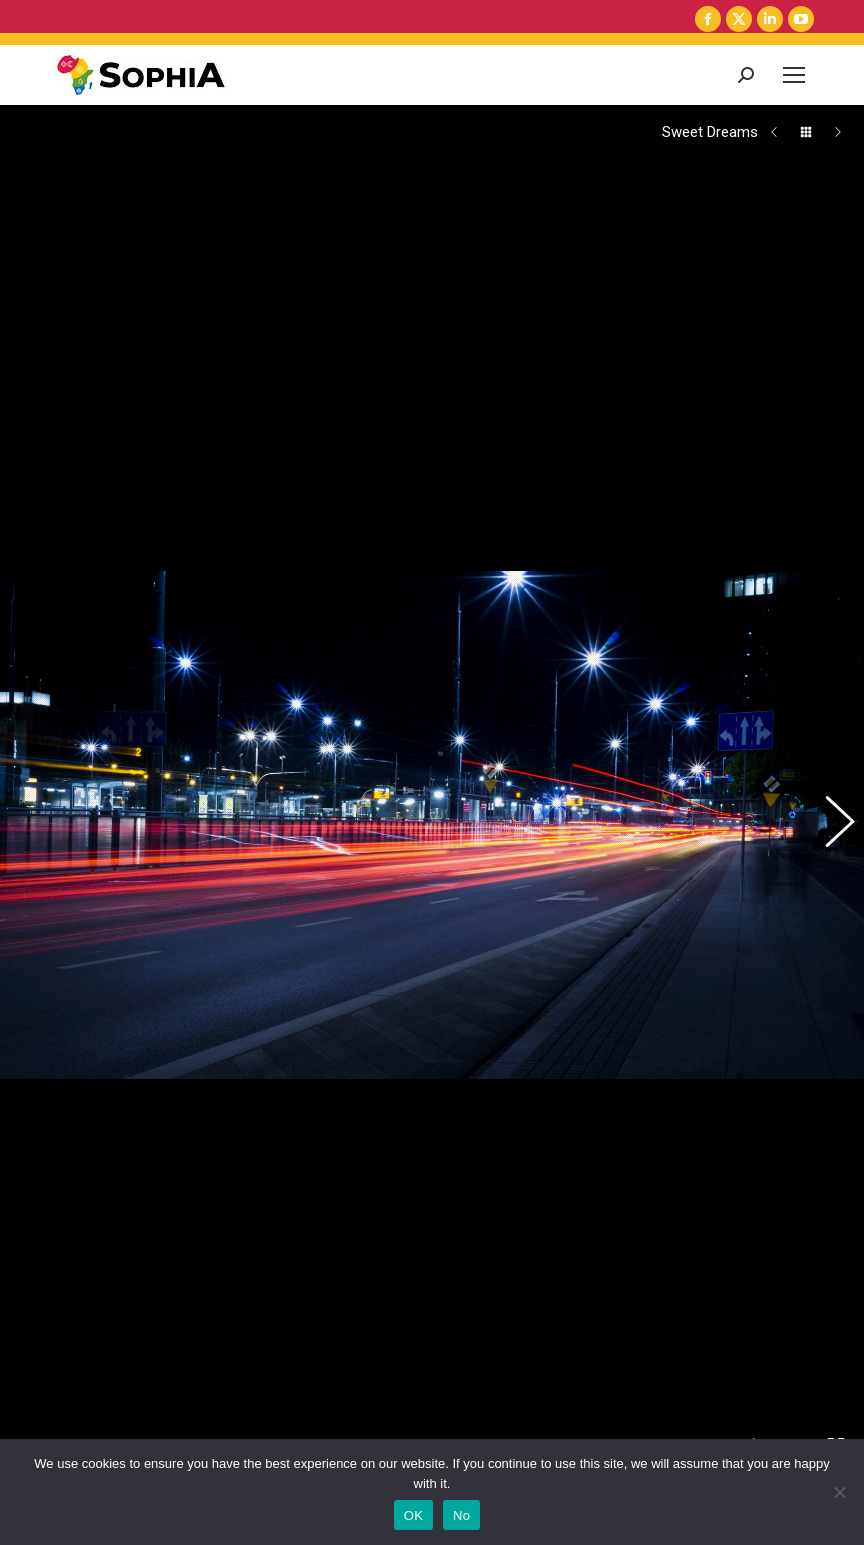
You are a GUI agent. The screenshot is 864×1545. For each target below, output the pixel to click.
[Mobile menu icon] (794, 75)
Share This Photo (28, 1101)
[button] (829, 650)
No (461, 1515)
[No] (839, 1492)
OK (413, 1515)
